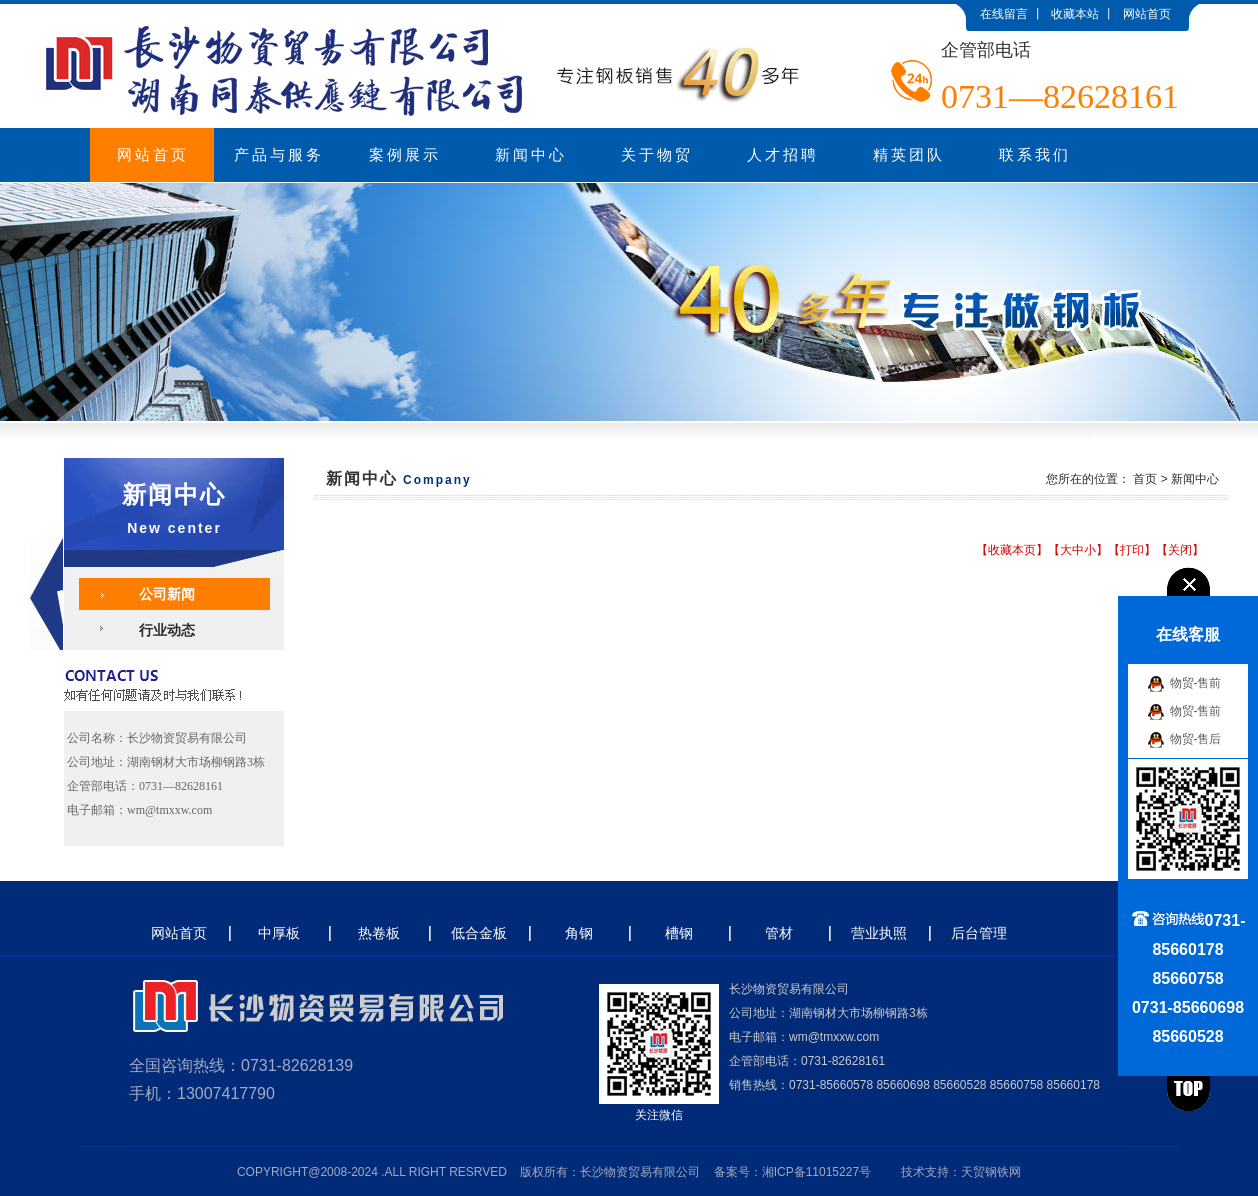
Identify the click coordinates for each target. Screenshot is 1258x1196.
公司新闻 (167, 594)
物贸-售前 (1196, 683)
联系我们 (1035, 155)
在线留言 (1004, 14)
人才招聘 (783, 155)
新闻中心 (531, 155)
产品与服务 (279, 155)
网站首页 (1147, 14)
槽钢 (679, 933)
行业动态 (167, 630)
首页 (1145, 479)
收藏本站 (1075, 14)
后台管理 (979, 933)
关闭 (1180, 550)
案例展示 (405, 155)
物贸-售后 (1196, 739)
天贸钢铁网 (991, 1172)
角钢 (579, 933)
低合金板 (479, 933)
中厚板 (279, 933)
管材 (779, 933)
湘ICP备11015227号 (816, 1172)
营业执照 (879, 933)
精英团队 (909, 155)
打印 (1132, 550)
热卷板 (379, 933)
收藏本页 (1012, 550)
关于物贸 (657, 155)
